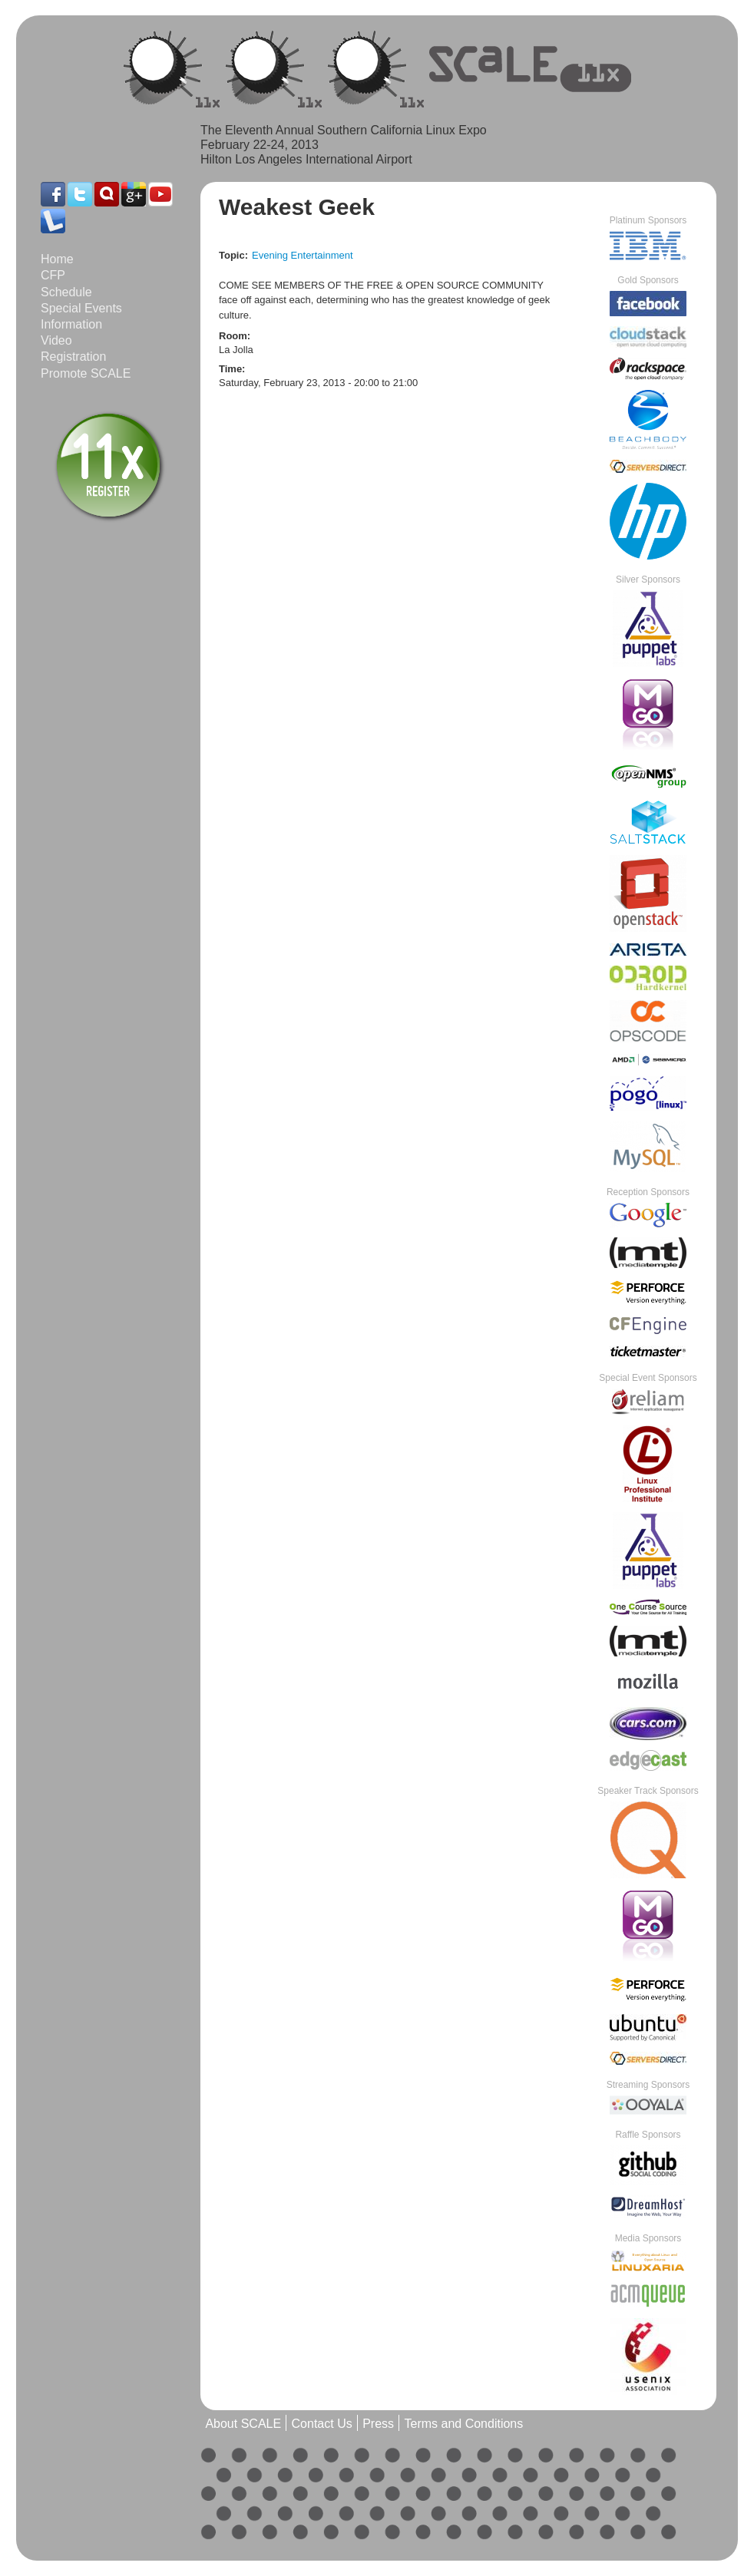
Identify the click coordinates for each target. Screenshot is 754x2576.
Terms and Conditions (463, 2424)
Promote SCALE (86, 373)
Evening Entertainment (302, 255)
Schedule (66, 292)
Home (57, 259)
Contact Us (322, 2424)
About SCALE (243, 2424)
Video (56, 340)
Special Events (81, 308)
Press (378, 2424)
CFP (53, 275)
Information (71, 324)
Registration (73, 356)
